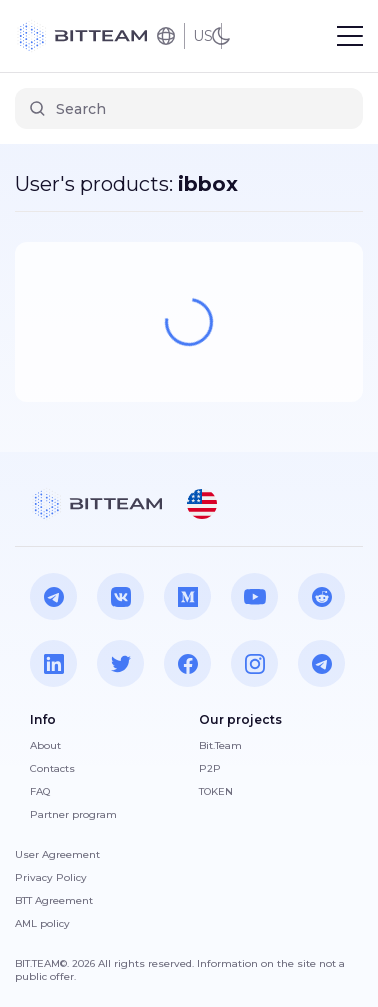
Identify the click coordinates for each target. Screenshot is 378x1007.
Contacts (52, 768)
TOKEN (216, 791)
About (45, 745)
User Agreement (57, 854)
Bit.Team (220, 745)
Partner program (73, 814)
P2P (210, 768)
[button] (202, 504)
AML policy (42, 923)
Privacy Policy (51, 877)
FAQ (40, 791)
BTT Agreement (54, 900)
